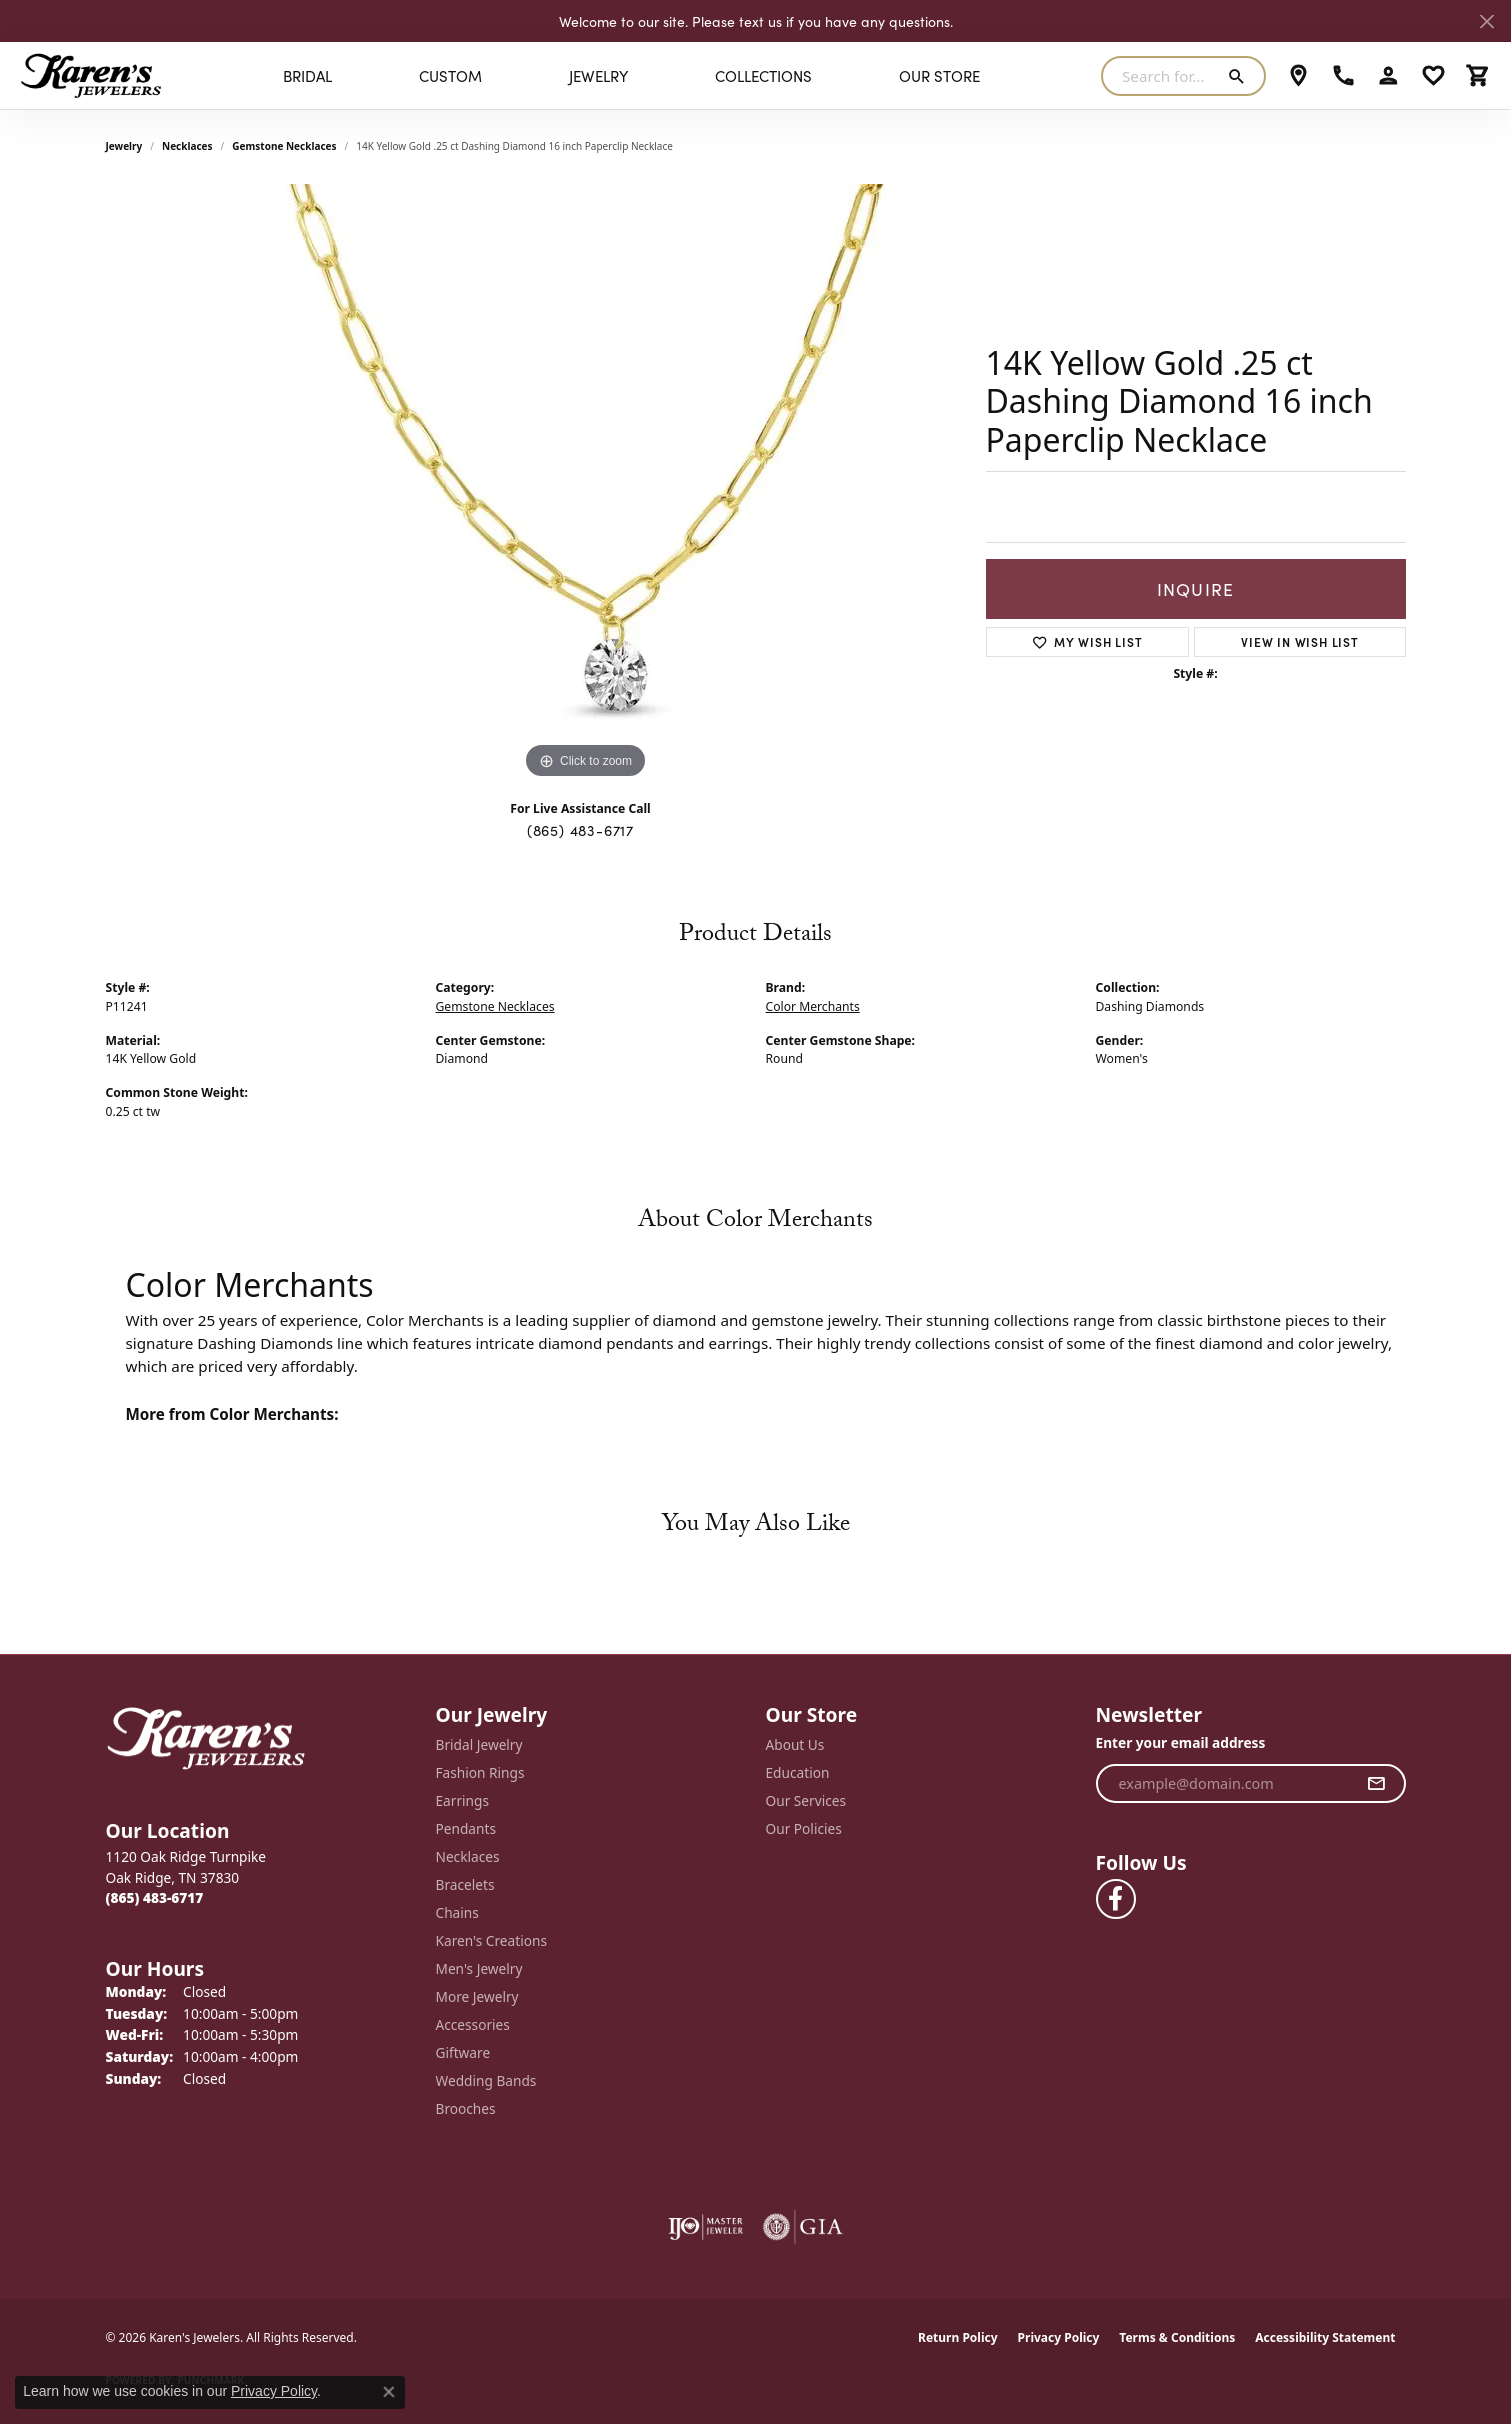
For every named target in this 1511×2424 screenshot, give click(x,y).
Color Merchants (813, 1006)
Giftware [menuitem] (463, 2052)
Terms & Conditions (1177, 2337)
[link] (1298, 76)
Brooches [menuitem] (466, 2108)
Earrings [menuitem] (463, 1800)
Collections (763, 75)
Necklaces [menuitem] (468, 1856)
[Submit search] (1240, 76)
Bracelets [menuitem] (465, 1884)
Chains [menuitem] (457, 1912)
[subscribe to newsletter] (1376, 1784)
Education (798, 1772)
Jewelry (598, 75)
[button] (1388, 76)
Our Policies (804, 1828)
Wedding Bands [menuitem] (486, 2080)
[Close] (1486, 21)
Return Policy (958, 2337)
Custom (450, 75)
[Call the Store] (155, 1897)
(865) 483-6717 (580, 830)
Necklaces (187, 146)
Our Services (806, 1800)
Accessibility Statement (1325, 2337)
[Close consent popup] (389, 2392)
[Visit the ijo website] (705, 2227)
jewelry (124, 146)
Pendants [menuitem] (466, 1828)
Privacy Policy (1059, 2337)
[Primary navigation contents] (631, 75)
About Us (795, 1744)
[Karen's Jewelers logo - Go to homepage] (91, 75)
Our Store (939, 75)
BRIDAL (307, 75)
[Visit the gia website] (803, 2227)
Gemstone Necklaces (284, 146)
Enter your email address (1181, 1742)
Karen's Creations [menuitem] (491, 1940)
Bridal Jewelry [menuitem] (479, 1744)
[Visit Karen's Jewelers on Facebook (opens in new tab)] (1116, 1899)
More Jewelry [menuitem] (477, 1996)
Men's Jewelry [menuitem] (479, 1968)
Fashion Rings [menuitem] (480, 1772)
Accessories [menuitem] (473, 2024)
